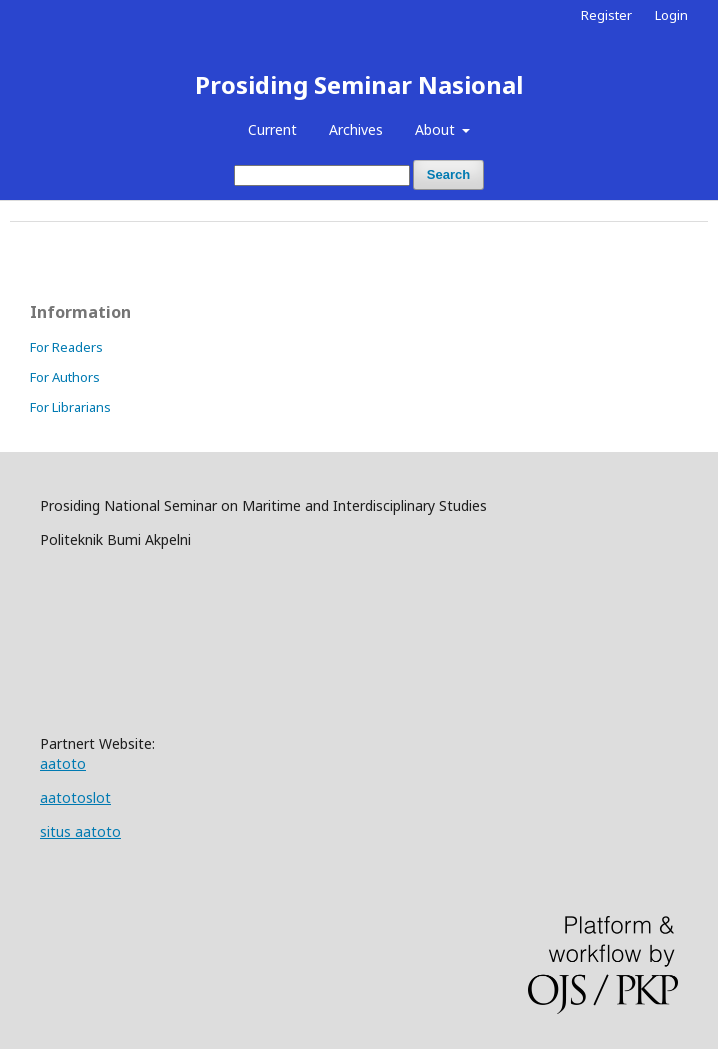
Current (272, 129)
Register (606, 15)
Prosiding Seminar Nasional (359, 84)
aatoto (63, 763)
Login (671, 15)
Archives (356, 129)
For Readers (66, 347)
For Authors (65, 377)
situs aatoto (80, 831)
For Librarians (70, 407)
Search (448, 174)
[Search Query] (322, 175)
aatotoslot (75, 797)
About (437, 129)
